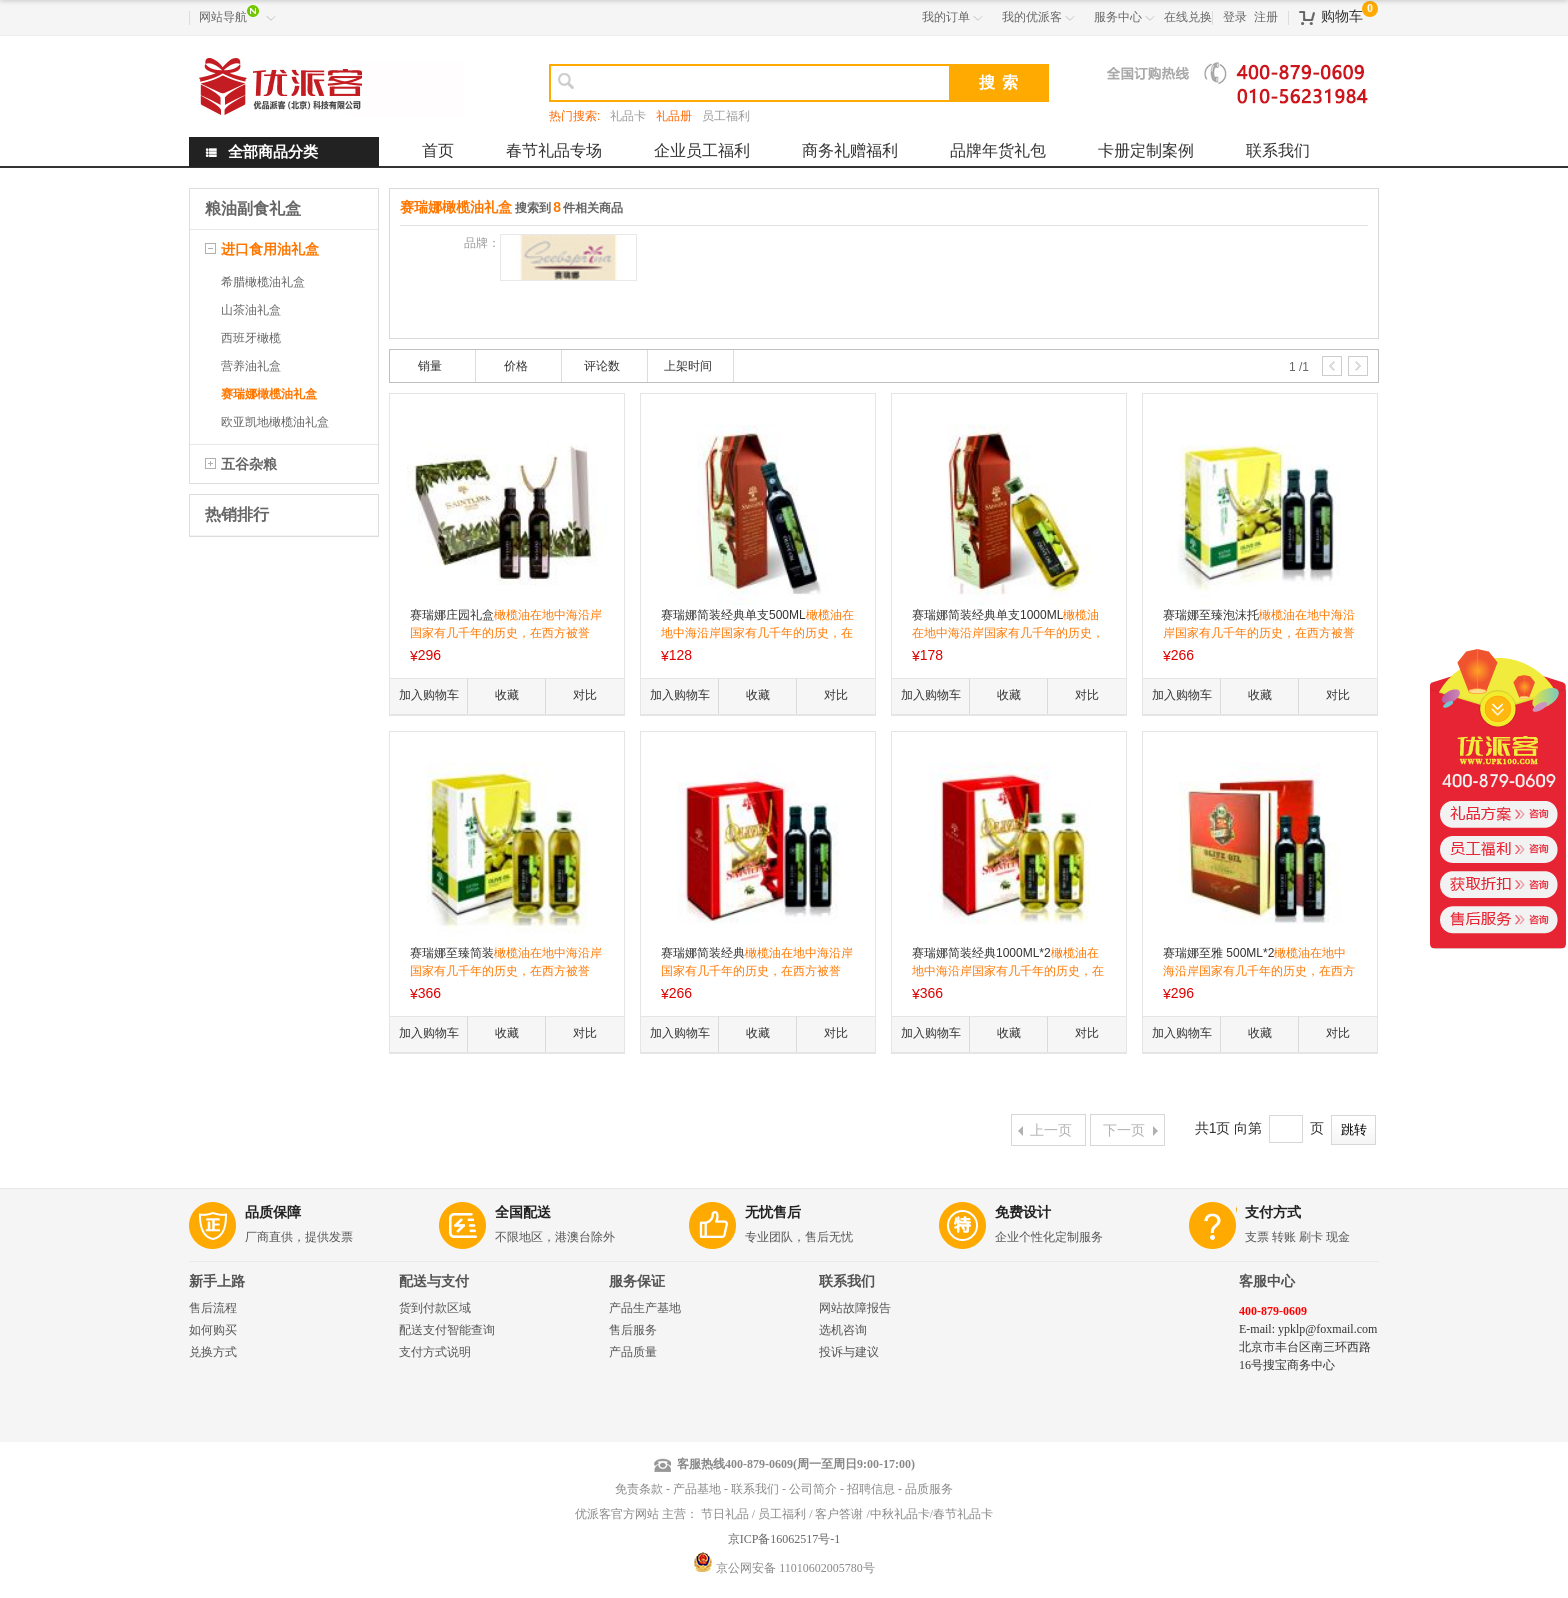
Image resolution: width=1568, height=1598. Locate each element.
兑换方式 (213, 1352)
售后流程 (213, 1308)
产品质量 (633, 1352)
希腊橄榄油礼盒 (263, 282)
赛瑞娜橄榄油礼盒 (269, 394)
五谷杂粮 (249, 464)
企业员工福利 (702, 150)
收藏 (507, 695)
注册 (1266, 17)
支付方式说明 (435, 1352)
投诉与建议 (849, 1352)
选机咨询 (843, 1330)
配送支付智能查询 (447, 1330)
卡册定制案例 (1146, 150)
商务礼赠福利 (850, 150)
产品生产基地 (645, 1308)
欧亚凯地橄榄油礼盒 (275, 422)
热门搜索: (574, 116)
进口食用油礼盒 (270, 249)
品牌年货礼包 (998, 150)
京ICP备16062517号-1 (784, 1539)
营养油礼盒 (251, 366)
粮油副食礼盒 (253, 208)
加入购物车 (429, 695)
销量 (430, 366)
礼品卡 (628, 116)
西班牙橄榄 (251, 338)
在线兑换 (1188, 17)
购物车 (1342, 16)
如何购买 (213, 1330)
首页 (438, 150)
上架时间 (688, 366)
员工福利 (726, 116)
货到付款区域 (435, 1308)
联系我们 (1278, 150)
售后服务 (633, 1330)
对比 (585, 695)
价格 (516, 366)
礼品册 (674, 116)
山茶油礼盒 (251, 310)
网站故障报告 (855, 1308)
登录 (1235, 17)
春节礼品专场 (554, 150)
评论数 (602, 366)
